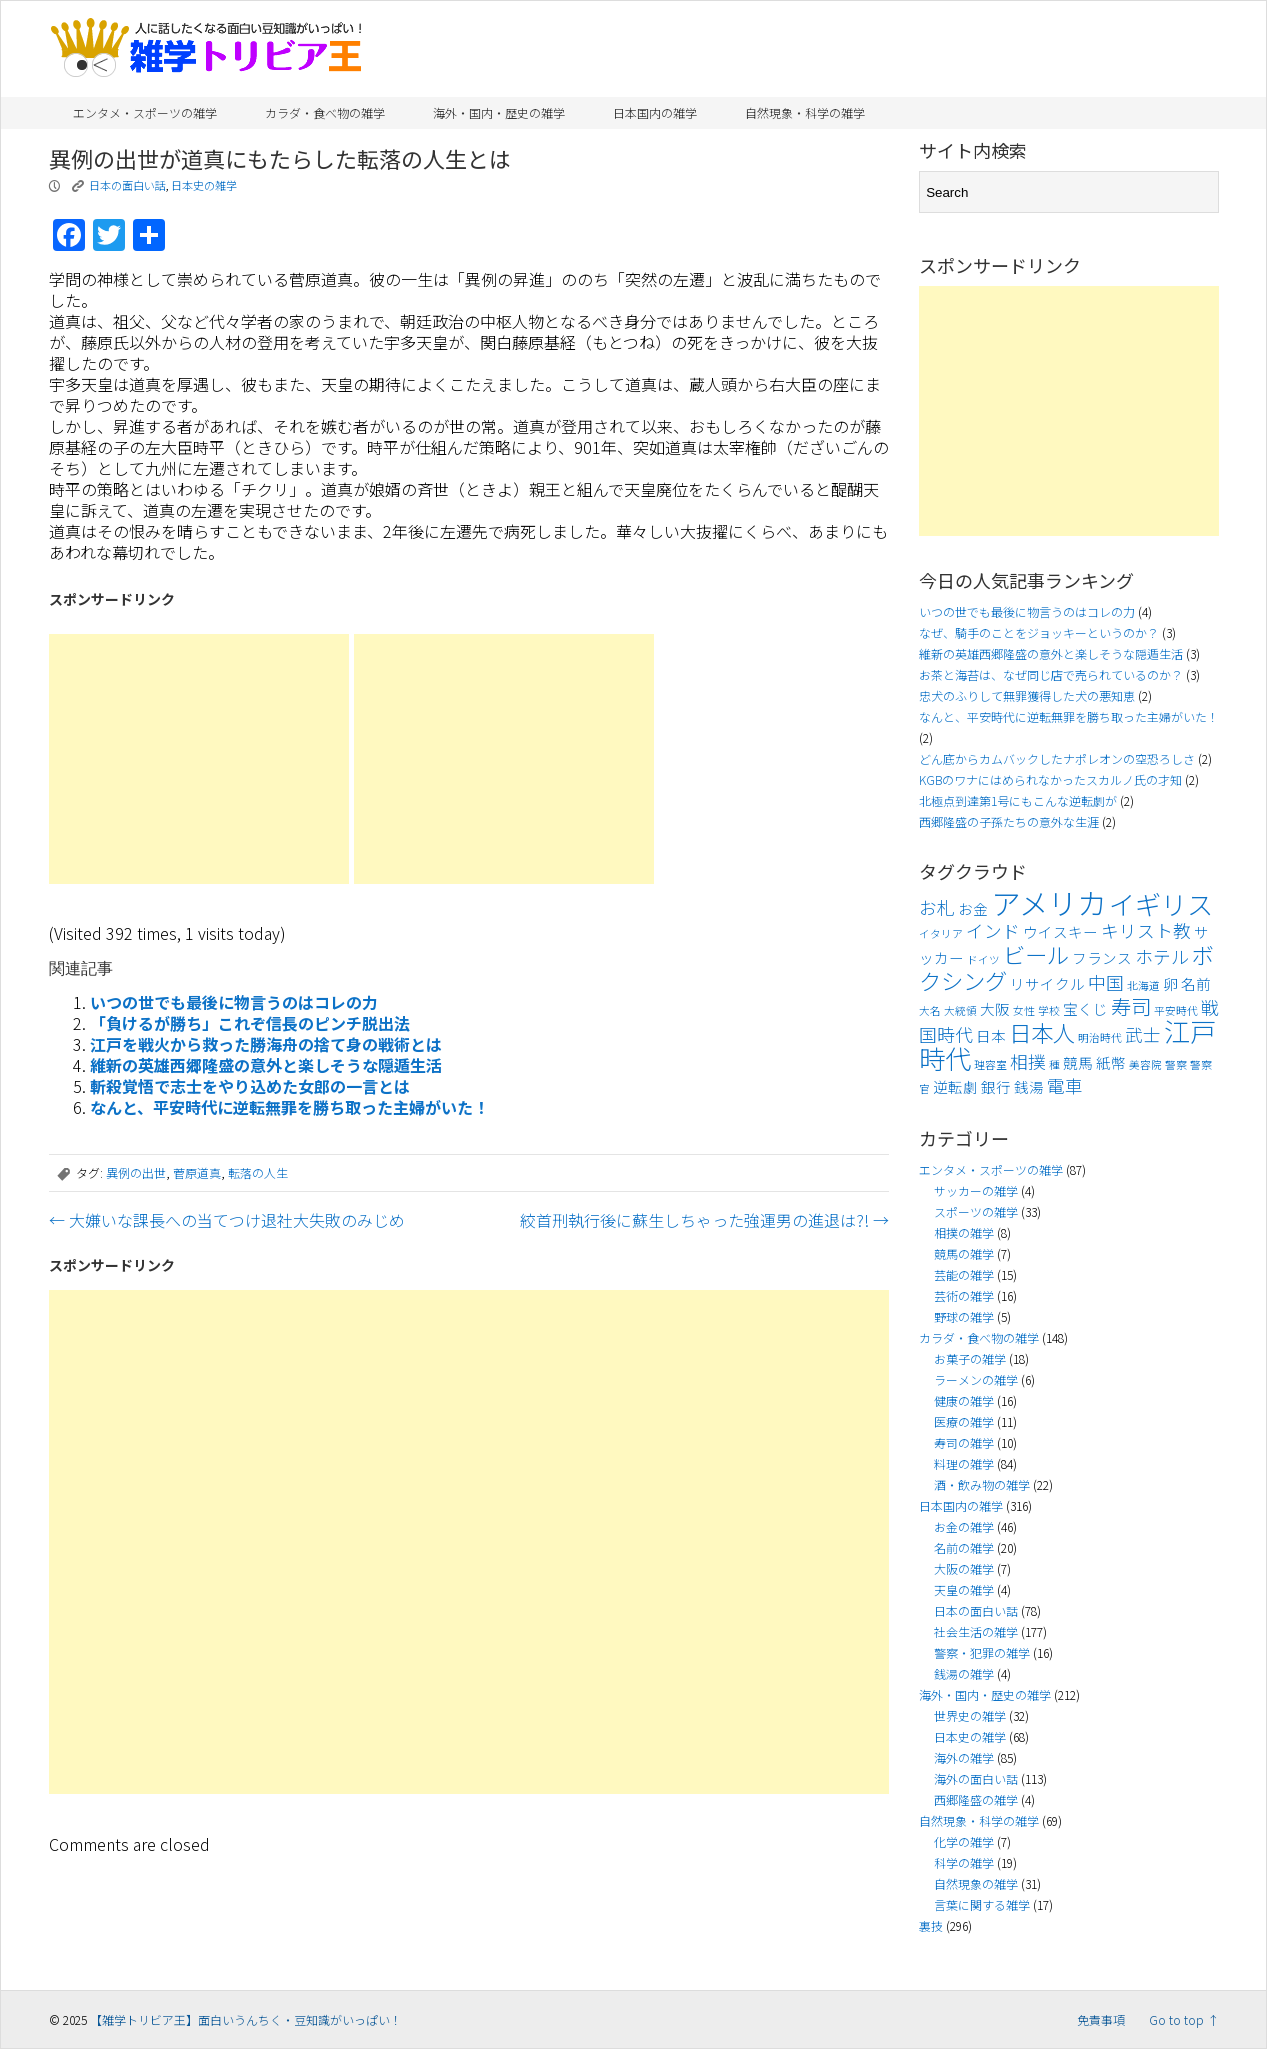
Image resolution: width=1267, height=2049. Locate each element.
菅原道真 (197, 1172)
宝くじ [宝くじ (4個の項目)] (1085, 1008)
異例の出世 (136, 1172)
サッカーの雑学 (976, 1190)
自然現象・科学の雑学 (805, 112)
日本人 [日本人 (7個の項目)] (1042, 1032)
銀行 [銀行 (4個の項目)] (996, 1086)
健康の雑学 (964, 1400)
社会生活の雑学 (976, 1631)
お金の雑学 (964, 1526)
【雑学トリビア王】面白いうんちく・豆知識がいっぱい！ (246, 2019)
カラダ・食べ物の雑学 (325, 112)
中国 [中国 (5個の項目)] (1106, 982)
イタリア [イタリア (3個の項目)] (941, 933)
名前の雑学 (964, 1547)
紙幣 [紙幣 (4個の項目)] (1111, 1062)
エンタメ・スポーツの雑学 (145, 112)
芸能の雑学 (964, 1274)
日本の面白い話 (127, 185)
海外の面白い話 (976, 1778)
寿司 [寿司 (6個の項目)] (1131, 1006)
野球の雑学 (964, 1316)
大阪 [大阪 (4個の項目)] (995, 1008)
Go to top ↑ (1184, 2019)
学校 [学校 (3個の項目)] (1049, 1010)
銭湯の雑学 (964, 1673)
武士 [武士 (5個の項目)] (1143, 1034)
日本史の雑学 (204, 185)
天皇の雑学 (964, 1589)
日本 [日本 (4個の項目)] (991, 1035)
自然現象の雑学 (976, 1883)
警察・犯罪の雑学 (982, 1652)
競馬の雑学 (964, 1253)
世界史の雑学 (970, 1715)
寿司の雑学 (964, 1442)
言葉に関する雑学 (982, 1904)
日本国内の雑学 (655, 112)
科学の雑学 (964, 1862)
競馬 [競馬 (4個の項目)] (1078, 1062)
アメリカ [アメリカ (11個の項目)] (1048, 902)
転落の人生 (258, 1172)
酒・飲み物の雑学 (982, 1484)
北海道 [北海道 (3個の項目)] (1143, 985)
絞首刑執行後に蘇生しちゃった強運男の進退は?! (704, 1220)
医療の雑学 (964, 1421)
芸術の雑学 (964, 1295)
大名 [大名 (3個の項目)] (930, 1010)
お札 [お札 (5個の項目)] (937, 907)
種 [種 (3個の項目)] (1054, 1064)
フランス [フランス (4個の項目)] (1102, 957)
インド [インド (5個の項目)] (993, 930)
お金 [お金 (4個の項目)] (973, 908)
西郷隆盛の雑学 (976, 1799)
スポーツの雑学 (976, 1211)
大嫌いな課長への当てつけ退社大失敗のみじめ (227, 1220)
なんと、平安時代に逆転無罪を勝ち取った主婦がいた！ (289, 1107)
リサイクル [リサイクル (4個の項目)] (1047, 983)
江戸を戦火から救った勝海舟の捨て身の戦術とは (266, 1044)
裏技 (931, 1925)
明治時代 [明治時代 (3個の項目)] (1100, 1037)
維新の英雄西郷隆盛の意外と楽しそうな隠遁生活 (266, 1065)
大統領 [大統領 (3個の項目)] (960, 1010)
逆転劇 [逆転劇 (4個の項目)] (955, 1086)
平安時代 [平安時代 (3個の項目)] (1176, 1010)
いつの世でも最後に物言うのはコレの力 (234, 1002)
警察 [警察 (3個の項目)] (1176, 1064)
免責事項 (1101, 2019)
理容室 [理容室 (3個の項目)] (990, 1064)
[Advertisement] (199, 759)
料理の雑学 (964, 1463)
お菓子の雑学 (970, 1358)
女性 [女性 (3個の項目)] (1024, 1010)
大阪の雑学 (964, 1568)
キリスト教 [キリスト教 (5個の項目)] (1146, 930)
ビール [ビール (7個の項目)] (1036, 954)
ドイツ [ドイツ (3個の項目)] (983, 959)
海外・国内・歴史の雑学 (499, 112)
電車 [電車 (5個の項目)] (1065, 1085)
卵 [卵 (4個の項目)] (1170, 983)
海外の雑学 (964, 1757)
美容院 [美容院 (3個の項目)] (1145, 1064)
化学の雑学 (964, 1841)
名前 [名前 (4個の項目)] (1196, 983)
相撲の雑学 (964, 1232)
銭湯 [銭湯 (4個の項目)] (1029, 1086)
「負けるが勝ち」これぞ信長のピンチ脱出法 (250, 1023)
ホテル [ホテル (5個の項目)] (1162, 956)
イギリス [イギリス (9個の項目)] (1161, 904)
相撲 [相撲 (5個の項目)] (1028, 1061)
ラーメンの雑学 (976, 1379)
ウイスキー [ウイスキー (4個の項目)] (1060, 931)
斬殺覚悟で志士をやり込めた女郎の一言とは (250, 1086)
